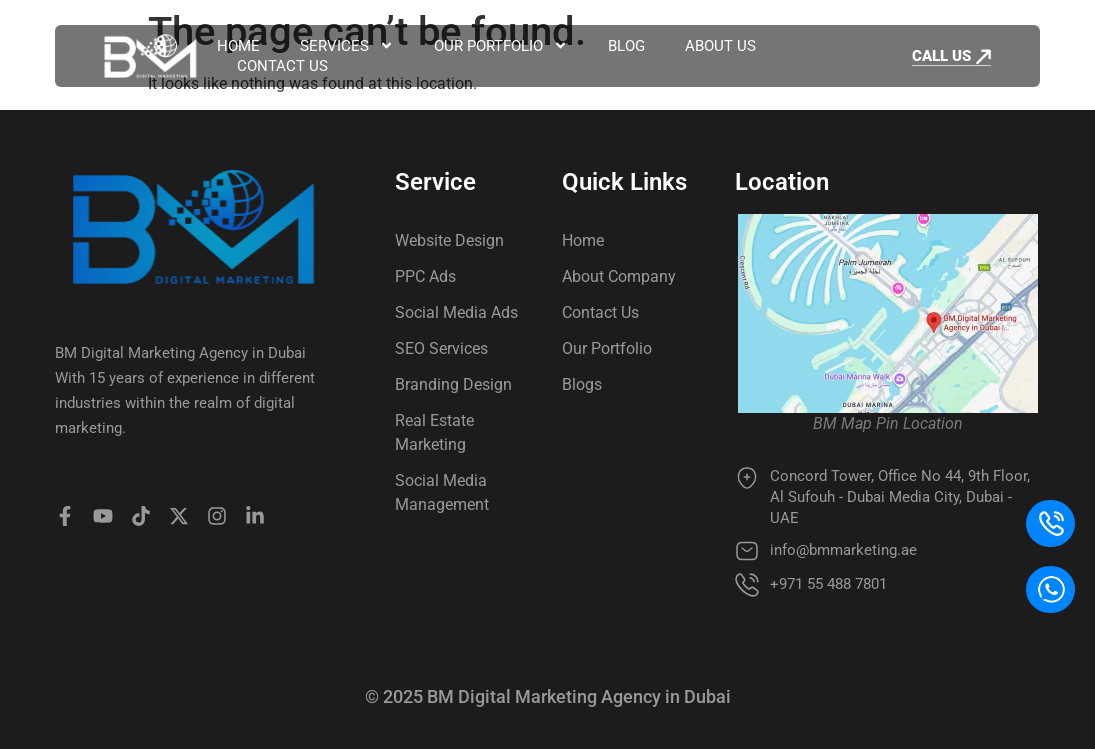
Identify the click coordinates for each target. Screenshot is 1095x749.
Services (347, 46)
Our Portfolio (501, 46)
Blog (626, 46)
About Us (720, 46)
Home (238, 46)
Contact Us (282, 66)
